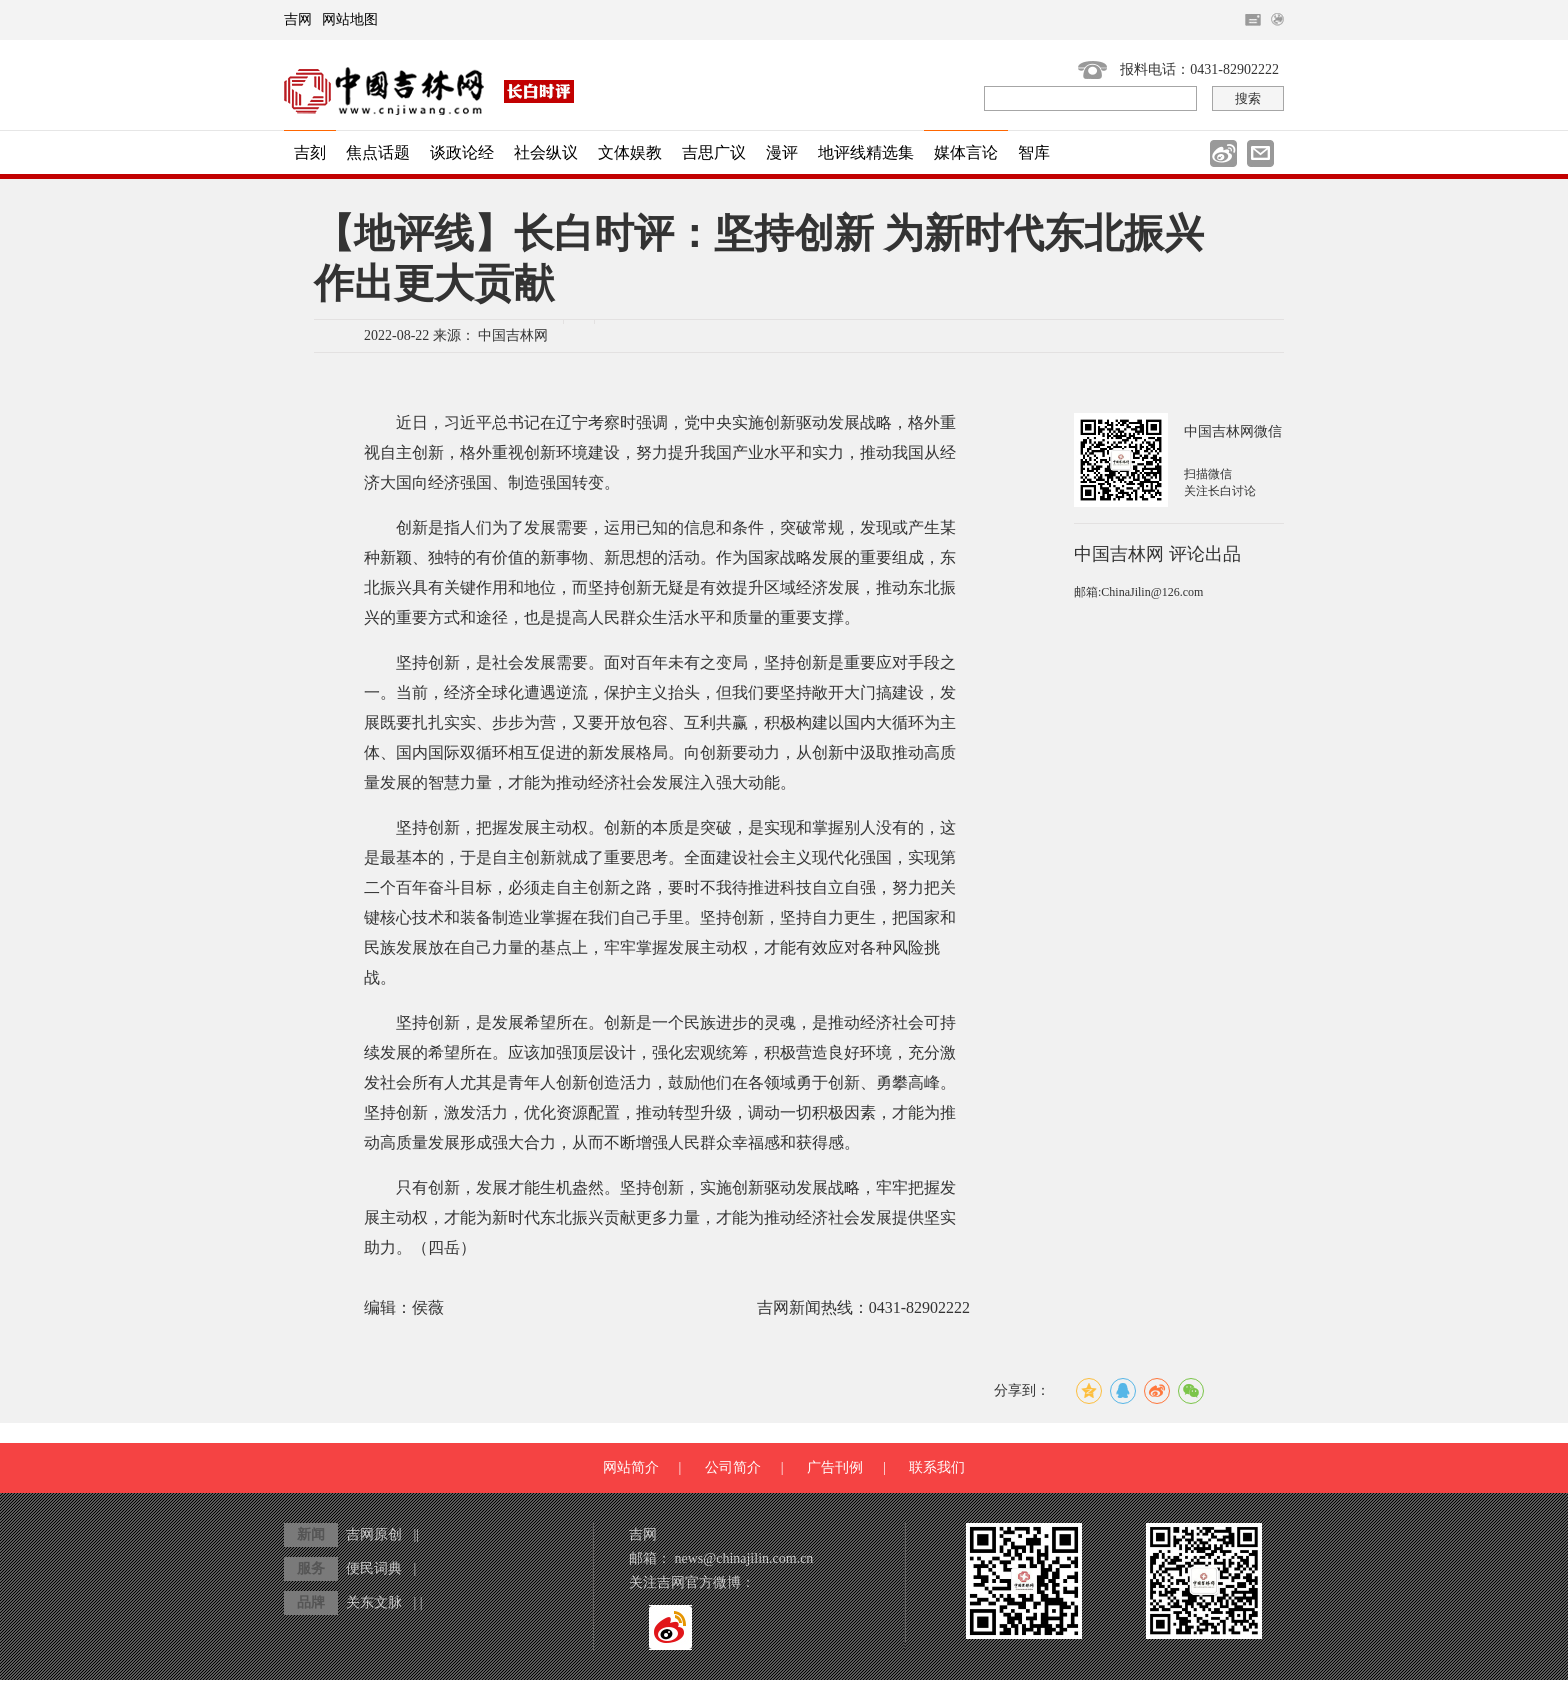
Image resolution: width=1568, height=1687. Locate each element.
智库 (1034, 152)
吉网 (298, 19)
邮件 (1260, 153)
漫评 (782, 152)
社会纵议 (546, 152)
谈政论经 (462, 152)
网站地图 (350, 19)
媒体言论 (966, 152)
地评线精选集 (866, 152)
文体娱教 (630, 152)
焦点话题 (378, 152)
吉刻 (310, 152)
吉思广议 (714, 152)
